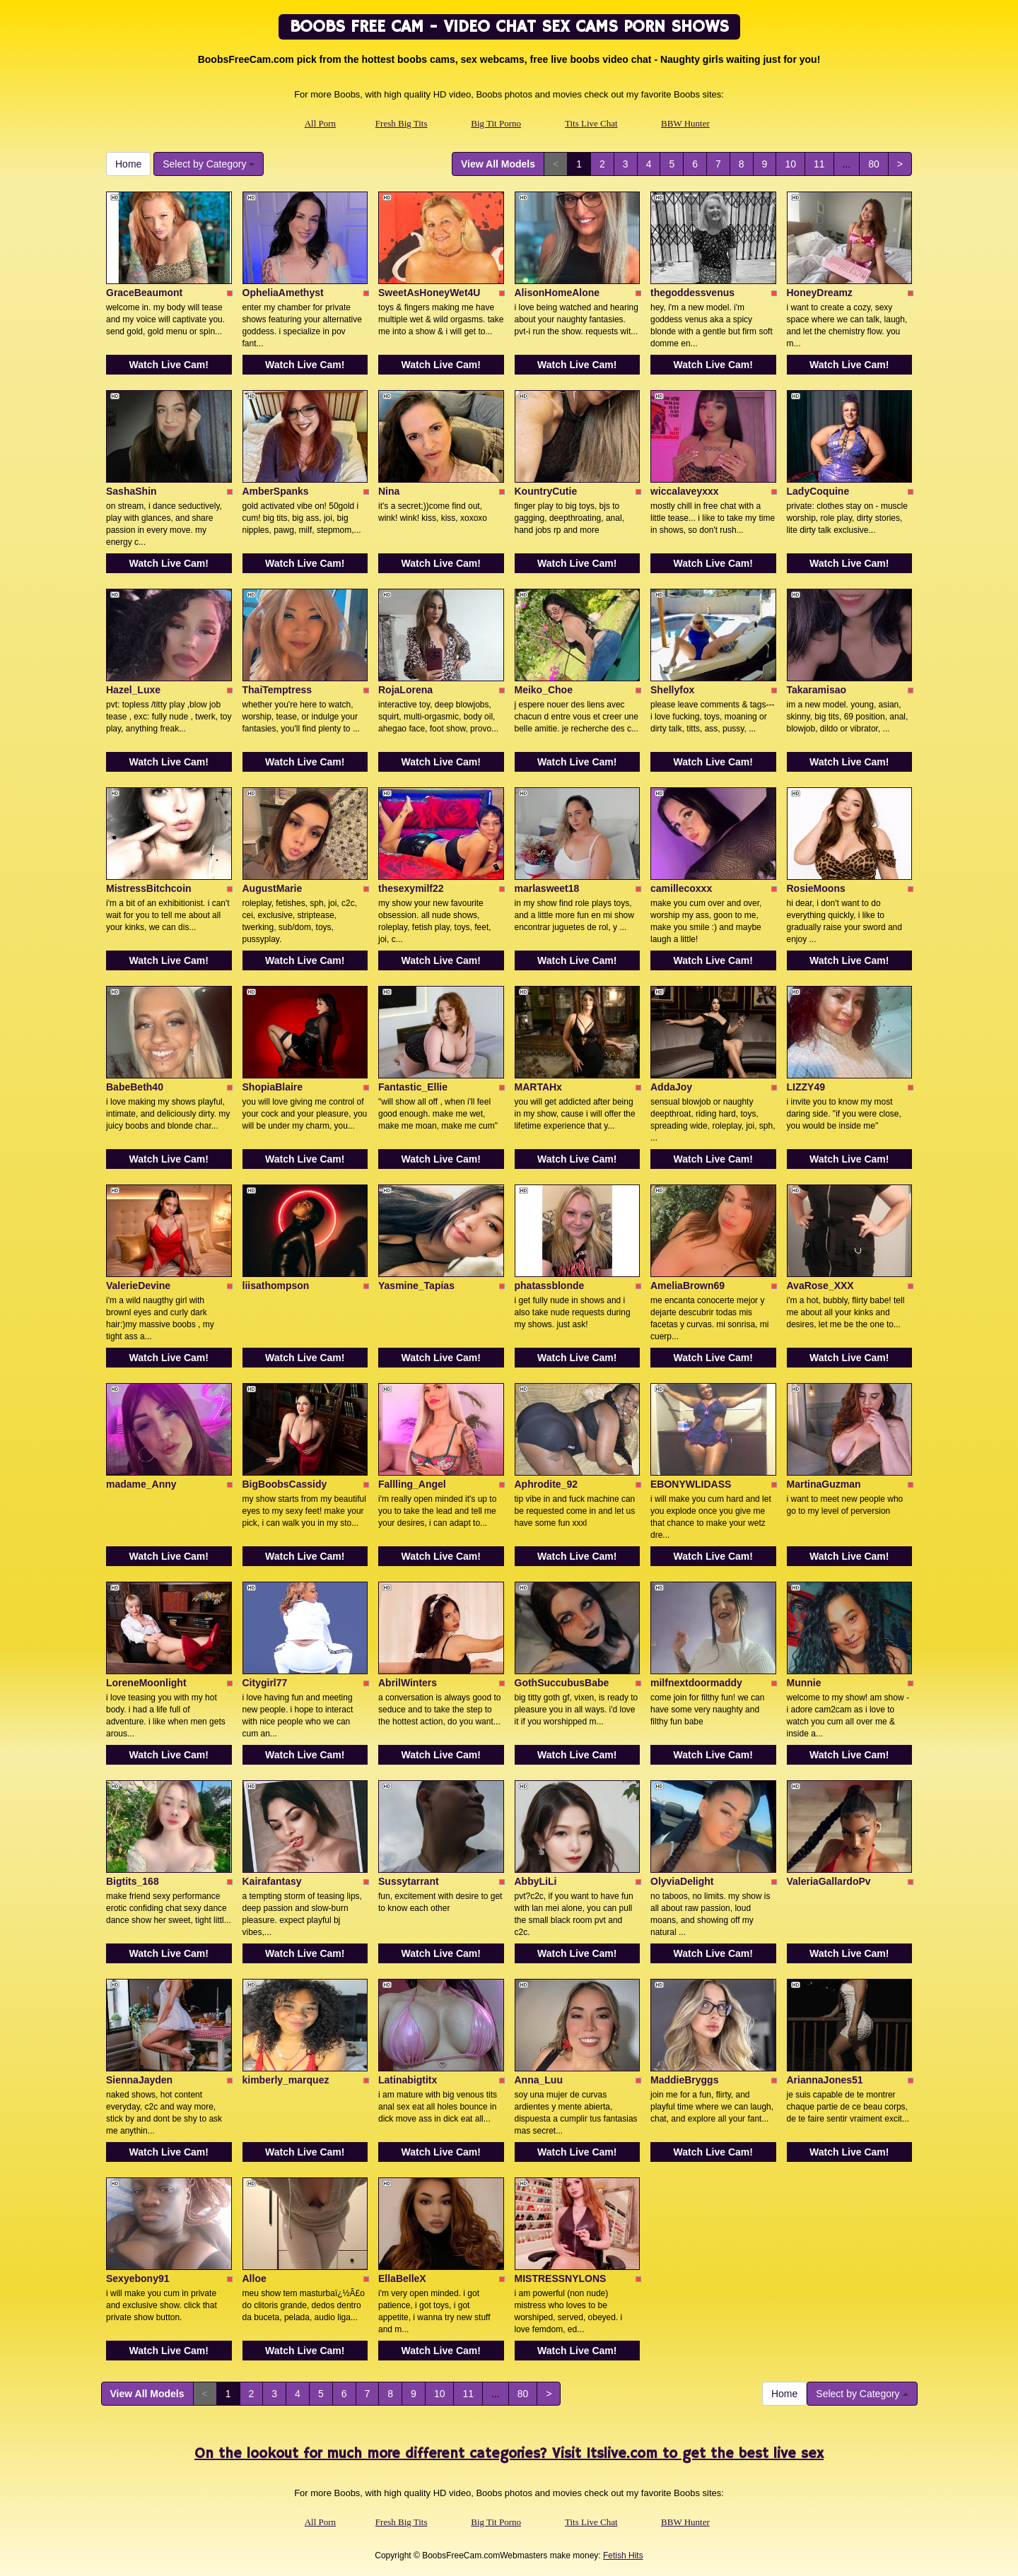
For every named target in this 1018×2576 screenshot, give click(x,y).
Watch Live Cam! (169, 364)
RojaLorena (405, 689)
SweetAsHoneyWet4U (429, 292)
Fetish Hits (623, 2555)
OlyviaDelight (681, 1881)
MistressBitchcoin (149, 888)
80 (873, 164)
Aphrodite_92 (546, 1484)
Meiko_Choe (544, 689)
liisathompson (276, 1285)
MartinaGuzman (824, 1484)
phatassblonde (550, 1285)
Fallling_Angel (412, 1484)
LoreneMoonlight (146, 1682)
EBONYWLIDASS (690, 1484)
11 (819, 164)
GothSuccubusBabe (562, 1682)
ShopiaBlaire (272, 1087)
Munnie (804, 1682)
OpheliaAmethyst (283, 292)
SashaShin (131, 491)
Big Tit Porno (496, 123)
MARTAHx (538, 1087)
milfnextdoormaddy (696, 1682)
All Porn (320, 123)
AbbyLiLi (536, 1881)
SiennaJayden (139, 2080)
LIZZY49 (806, 1087)
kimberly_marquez (285, 2080)
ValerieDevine (138, 1285)
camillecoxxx (681, 888)
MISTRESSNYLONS (561, 2278)
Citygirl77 (265, 1682)
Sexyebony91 (138, 2278)
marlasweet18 (547, 888)
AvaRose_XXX (820, 1285)
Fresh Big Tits (401, 123)
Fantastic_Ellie (412, 1087)
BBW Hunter (685, 123)
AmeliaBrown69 (687, 1285)
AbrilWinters (407, 1682)
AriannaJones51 (825, 2080)
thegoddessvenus (692, 292)
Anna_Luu (539, 2080)
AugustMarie (272, 888)
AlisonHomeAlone (557, 292)
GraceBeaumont (144, 292)
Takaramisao (817, 689)
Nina (388, 491)
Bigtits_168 (132, 1881)
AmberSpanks (275, 491)
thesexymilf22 (411, 888)
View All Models (498, 164)
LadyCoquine (818, 491)
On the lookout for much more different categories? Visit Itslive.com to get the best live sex (509, 2454)
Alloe (254, 2278)
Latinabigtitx (407, 2080)
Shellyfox (672, 689)
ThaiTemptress (277, 689)
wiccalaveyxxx (684, 491)
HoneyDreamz (820, 292)
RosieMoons (816, 888)
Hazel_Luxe (133, 689)
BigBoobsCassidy (284, 1484)
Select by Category (209, 164)
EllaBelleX (402, 2278)
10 (790, 164)
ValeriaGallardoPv (829, 1881)
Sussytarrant (408, 1881)
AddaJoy (671, 1087)
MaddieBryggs (684, 2080)
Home (128, 164)
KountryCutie (546, 491)
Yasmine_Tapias (416, 1285)
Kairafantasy (272, 1881)
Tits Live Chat (591, 123)
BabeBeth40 (134, 1087)
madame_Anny (141, 1484)
